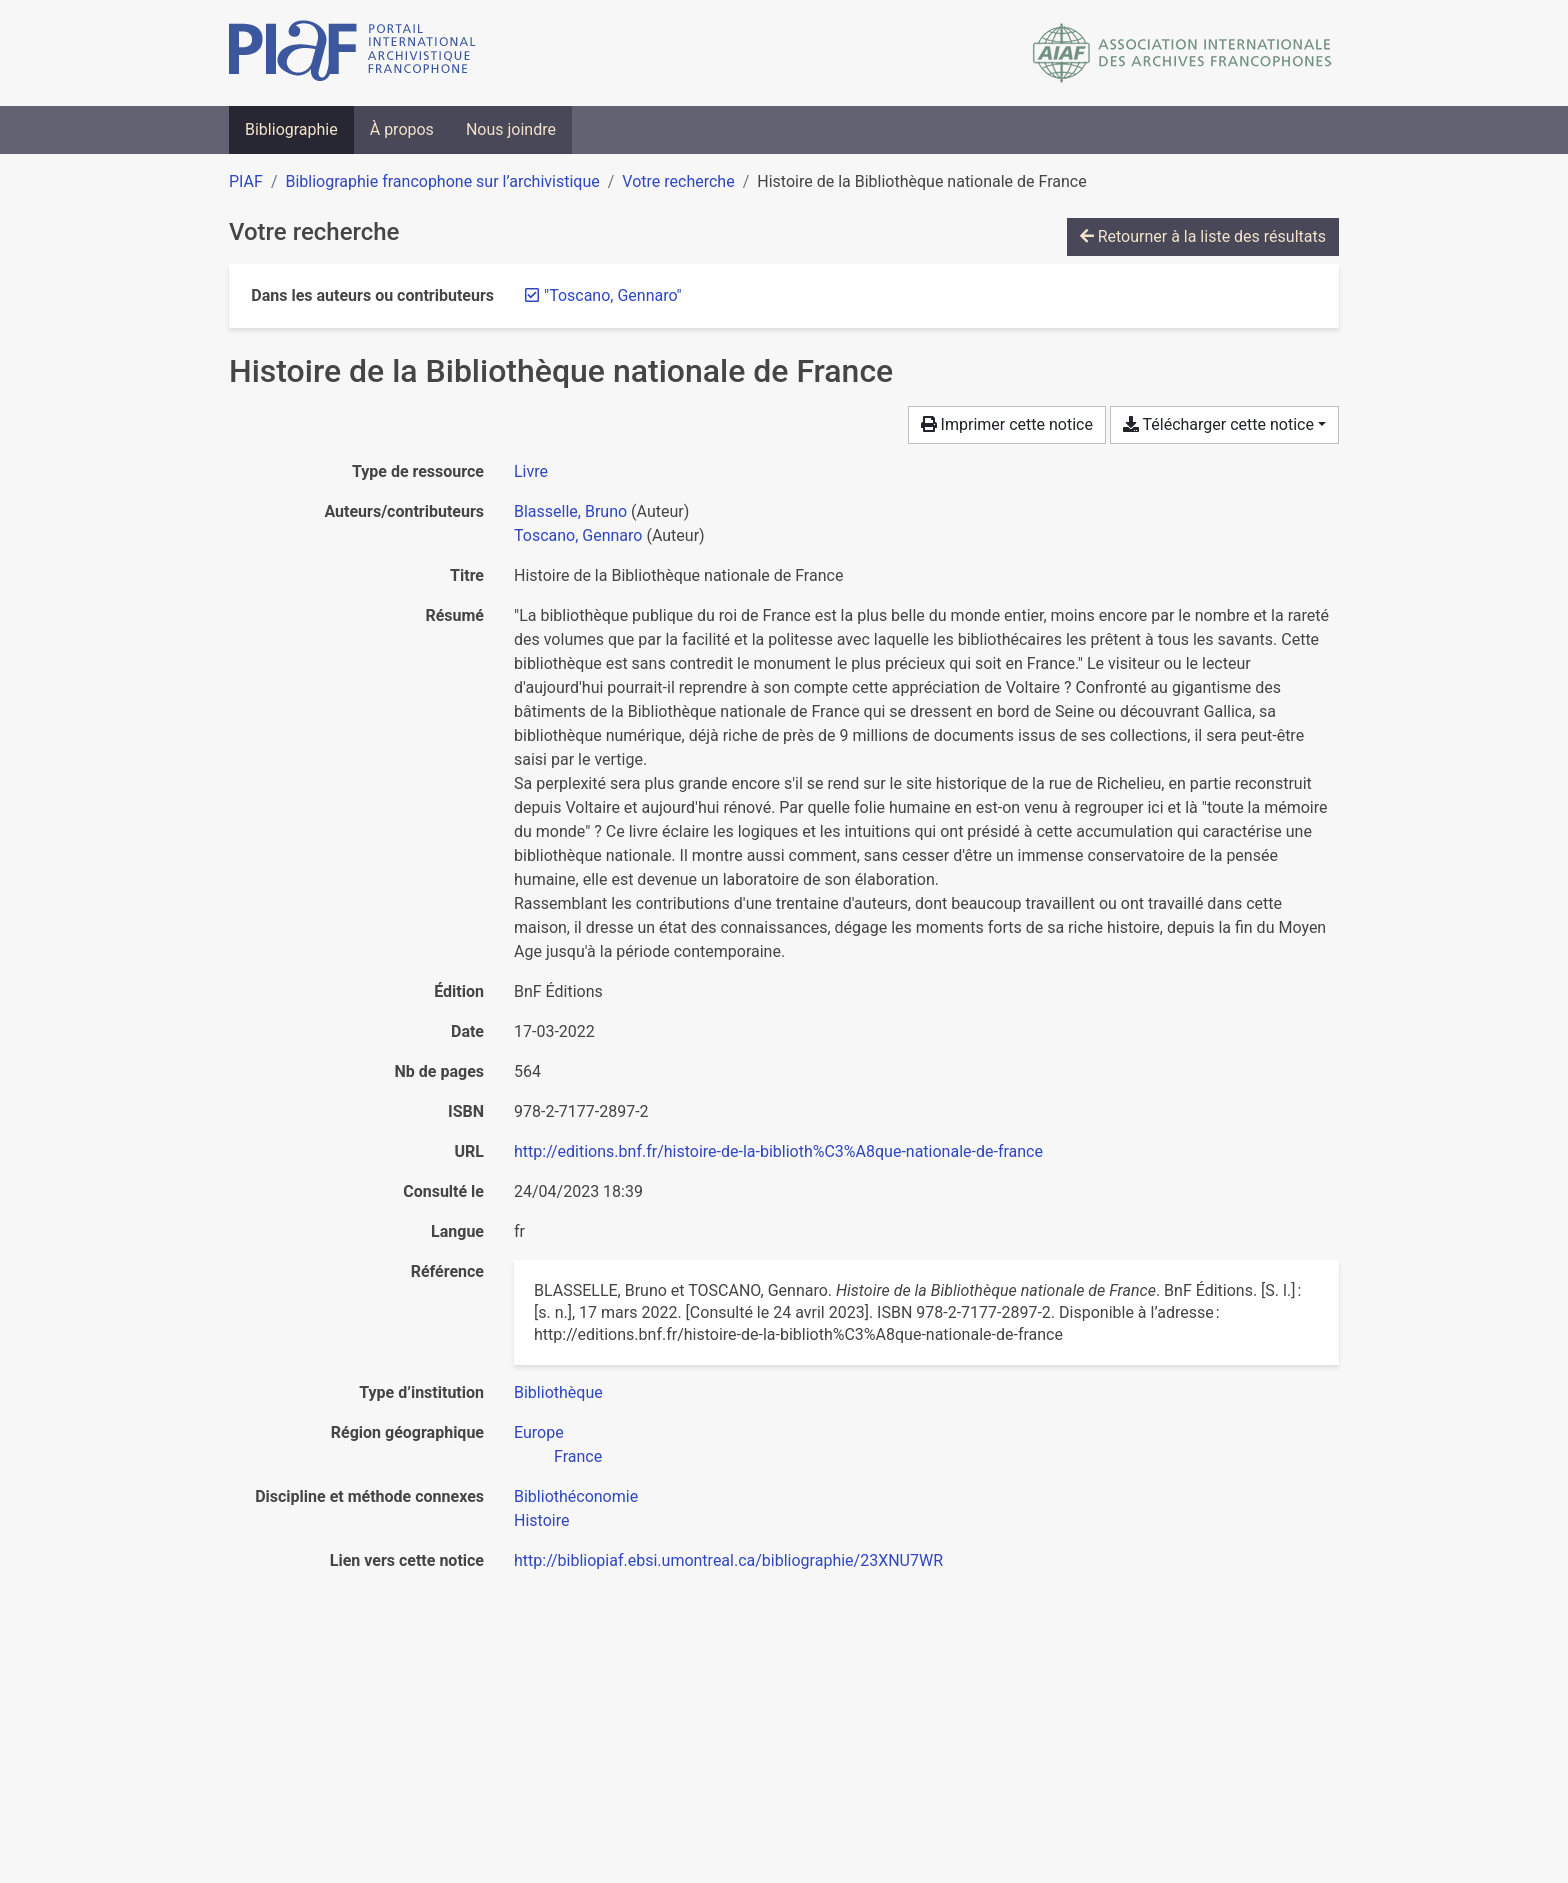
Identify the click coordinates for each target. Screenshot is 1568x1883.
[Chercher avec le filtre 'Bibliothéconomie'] (576, 1496)
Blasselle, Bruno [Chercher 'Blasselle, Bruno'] (570, 511)
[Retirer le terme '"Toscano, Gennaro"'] (613, 295)
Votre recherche (678, 181)
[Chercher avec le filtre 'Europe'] (539, 1432)
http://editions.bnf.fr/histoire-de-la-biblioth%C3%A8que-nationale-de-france (778, 1151)
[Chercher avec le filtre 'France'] (578, 1456)
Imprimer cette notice (1007, 424)
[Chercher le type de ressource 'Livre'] (531, 471)
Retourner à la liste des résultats (1203, 236)
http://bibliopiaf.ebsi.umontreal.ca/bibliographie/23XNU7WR (728, 1560)
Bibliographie (291, 129)
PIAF (246, 181)
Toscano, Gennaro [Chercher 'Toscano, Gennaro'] (578, 535)
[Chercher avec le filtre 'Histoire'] (541, 1520)
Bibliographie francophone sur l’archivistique (442, 181)
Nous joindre (511, 129)
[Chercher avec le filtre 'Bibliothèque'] (558, 1392)
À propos (402, 129)
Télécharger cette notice (1218, 424)
